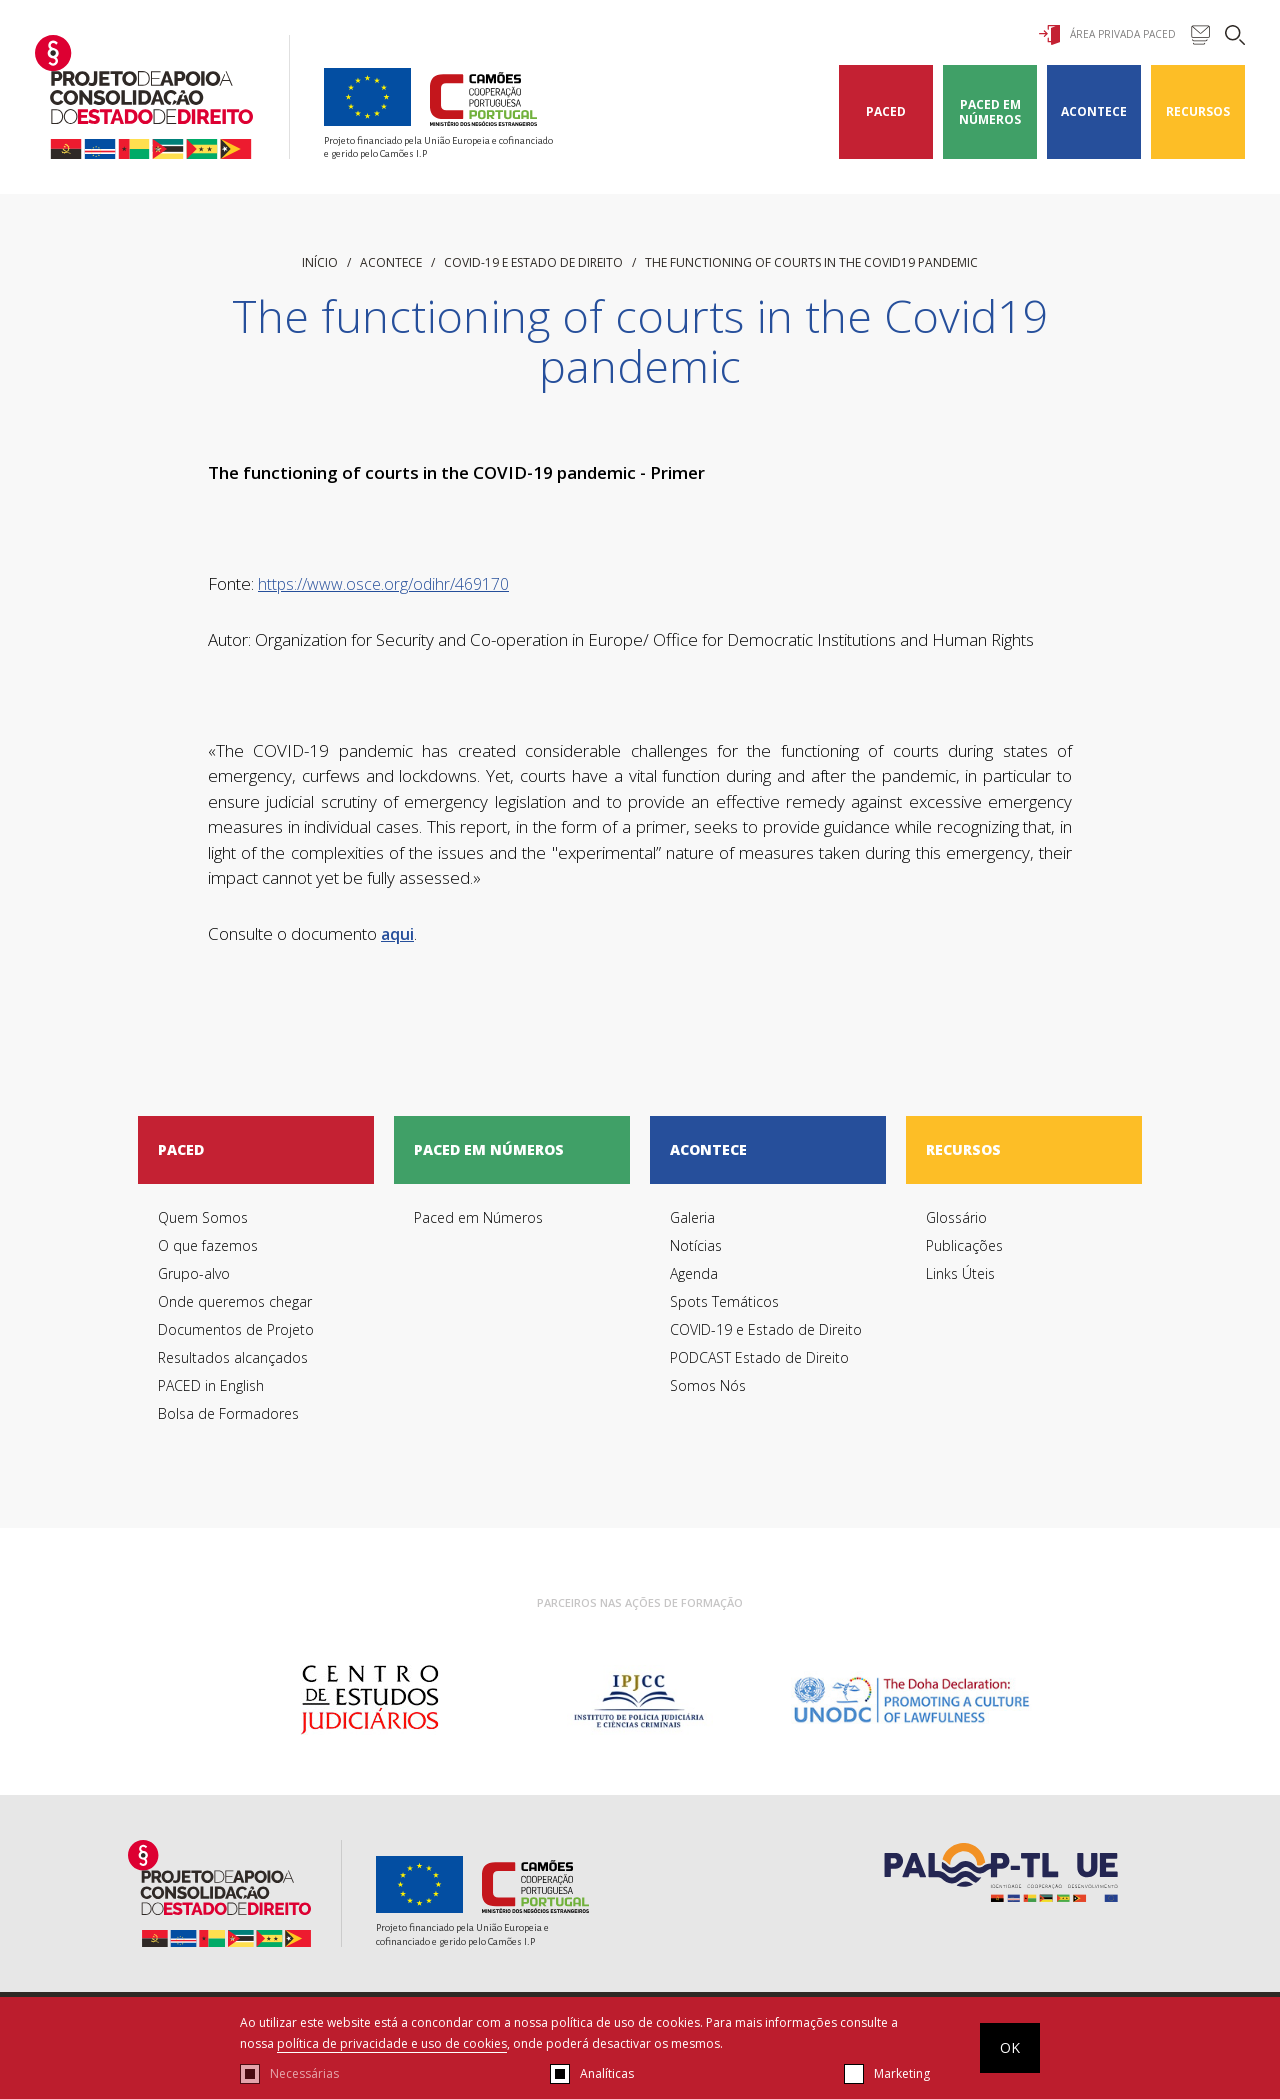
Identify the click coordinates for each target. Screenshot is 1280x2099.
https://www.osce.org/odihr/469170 (383, 584)
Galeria (692, 1217)
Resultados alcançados (233, 1357)
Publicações (964, 1245)
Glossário (956, 1217)
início (320, 262)
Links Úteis (960, 1273)
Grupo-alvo (194, 1273)
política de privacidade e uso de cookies (392, 2043)
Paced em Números (990, 112)
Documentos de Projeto (236, 1329)
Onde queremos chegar (235, 1301)
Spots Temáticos (724, 1301)
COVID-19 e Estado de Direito (533, 262)
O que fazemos (208, 1245)
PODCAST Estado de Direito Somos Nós (759, 1371)
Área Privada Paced (1107, 35)
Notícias (696, 1245)
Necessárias (304, 2073)
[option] (369, 1700)
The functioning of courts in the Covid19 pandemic (811, 262)
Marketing (902, 2073)
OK (1010, 2047)
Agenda (694, 1273)
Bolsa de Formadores (228, 1413)
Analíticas (607, 2073)
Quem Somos (203, 1217)
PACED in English (211, 1385)
